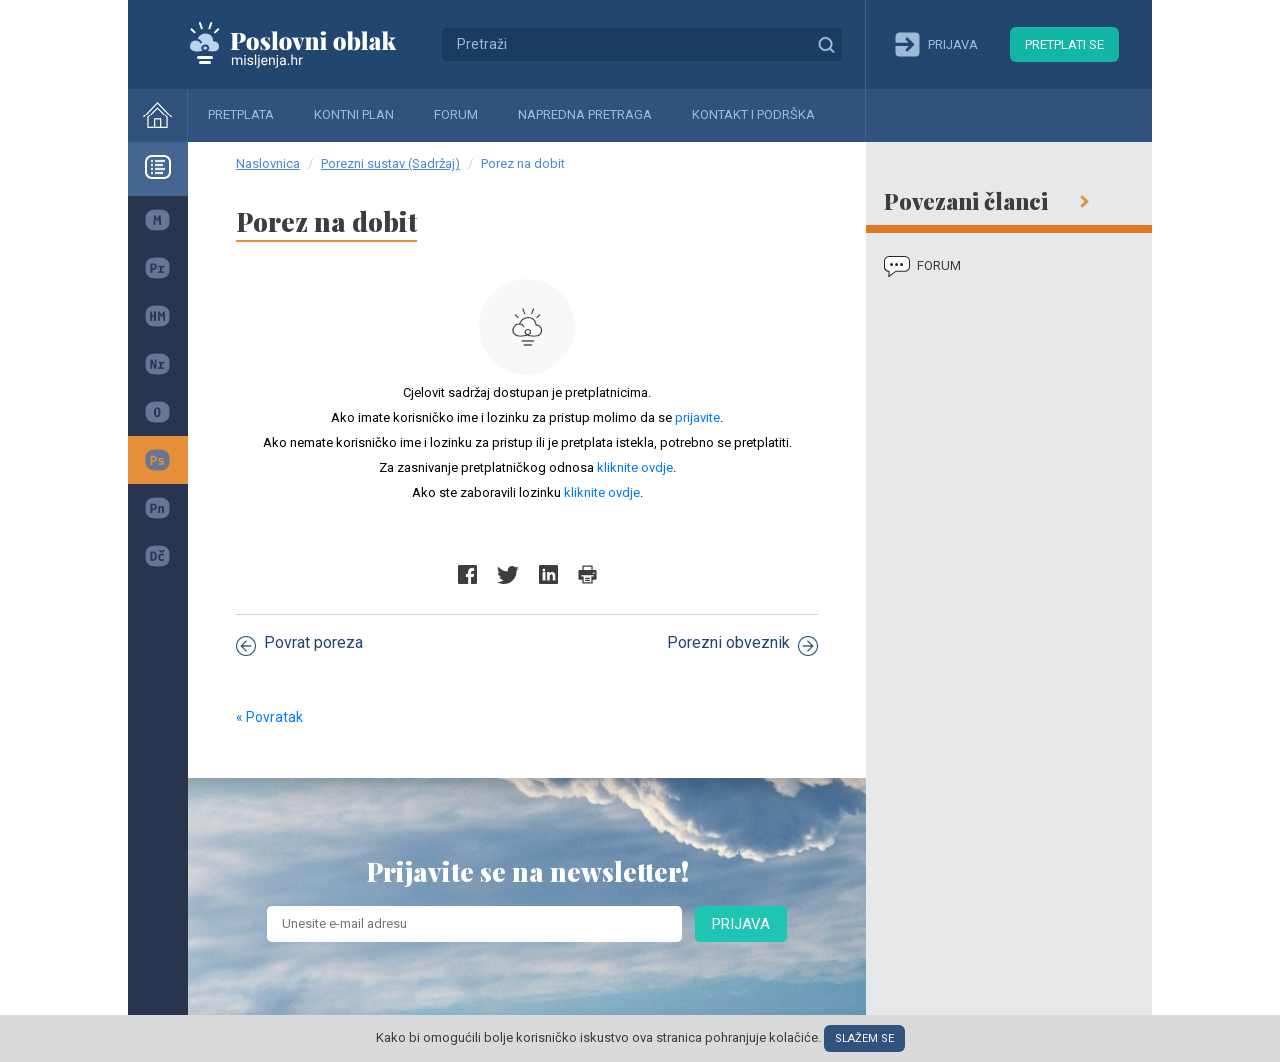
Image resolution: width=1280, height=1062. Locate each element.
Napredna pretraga (585, 114)
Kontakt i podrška (753, 114)
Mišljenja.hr (308, 44)
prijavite (697, 417)
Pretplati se (1064, 44)
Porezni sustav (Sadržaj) (390, 163)
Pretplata (241, 114)
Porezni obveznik (742, 644)
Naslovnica (268, 163)
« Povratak (269, 717)
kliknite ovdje (635, 467)
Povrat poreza (299, 644)
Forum (456, 114)
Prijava (741, 924)
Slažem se (864, 1038)
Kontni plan (354, 114)
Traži (826, 44)
